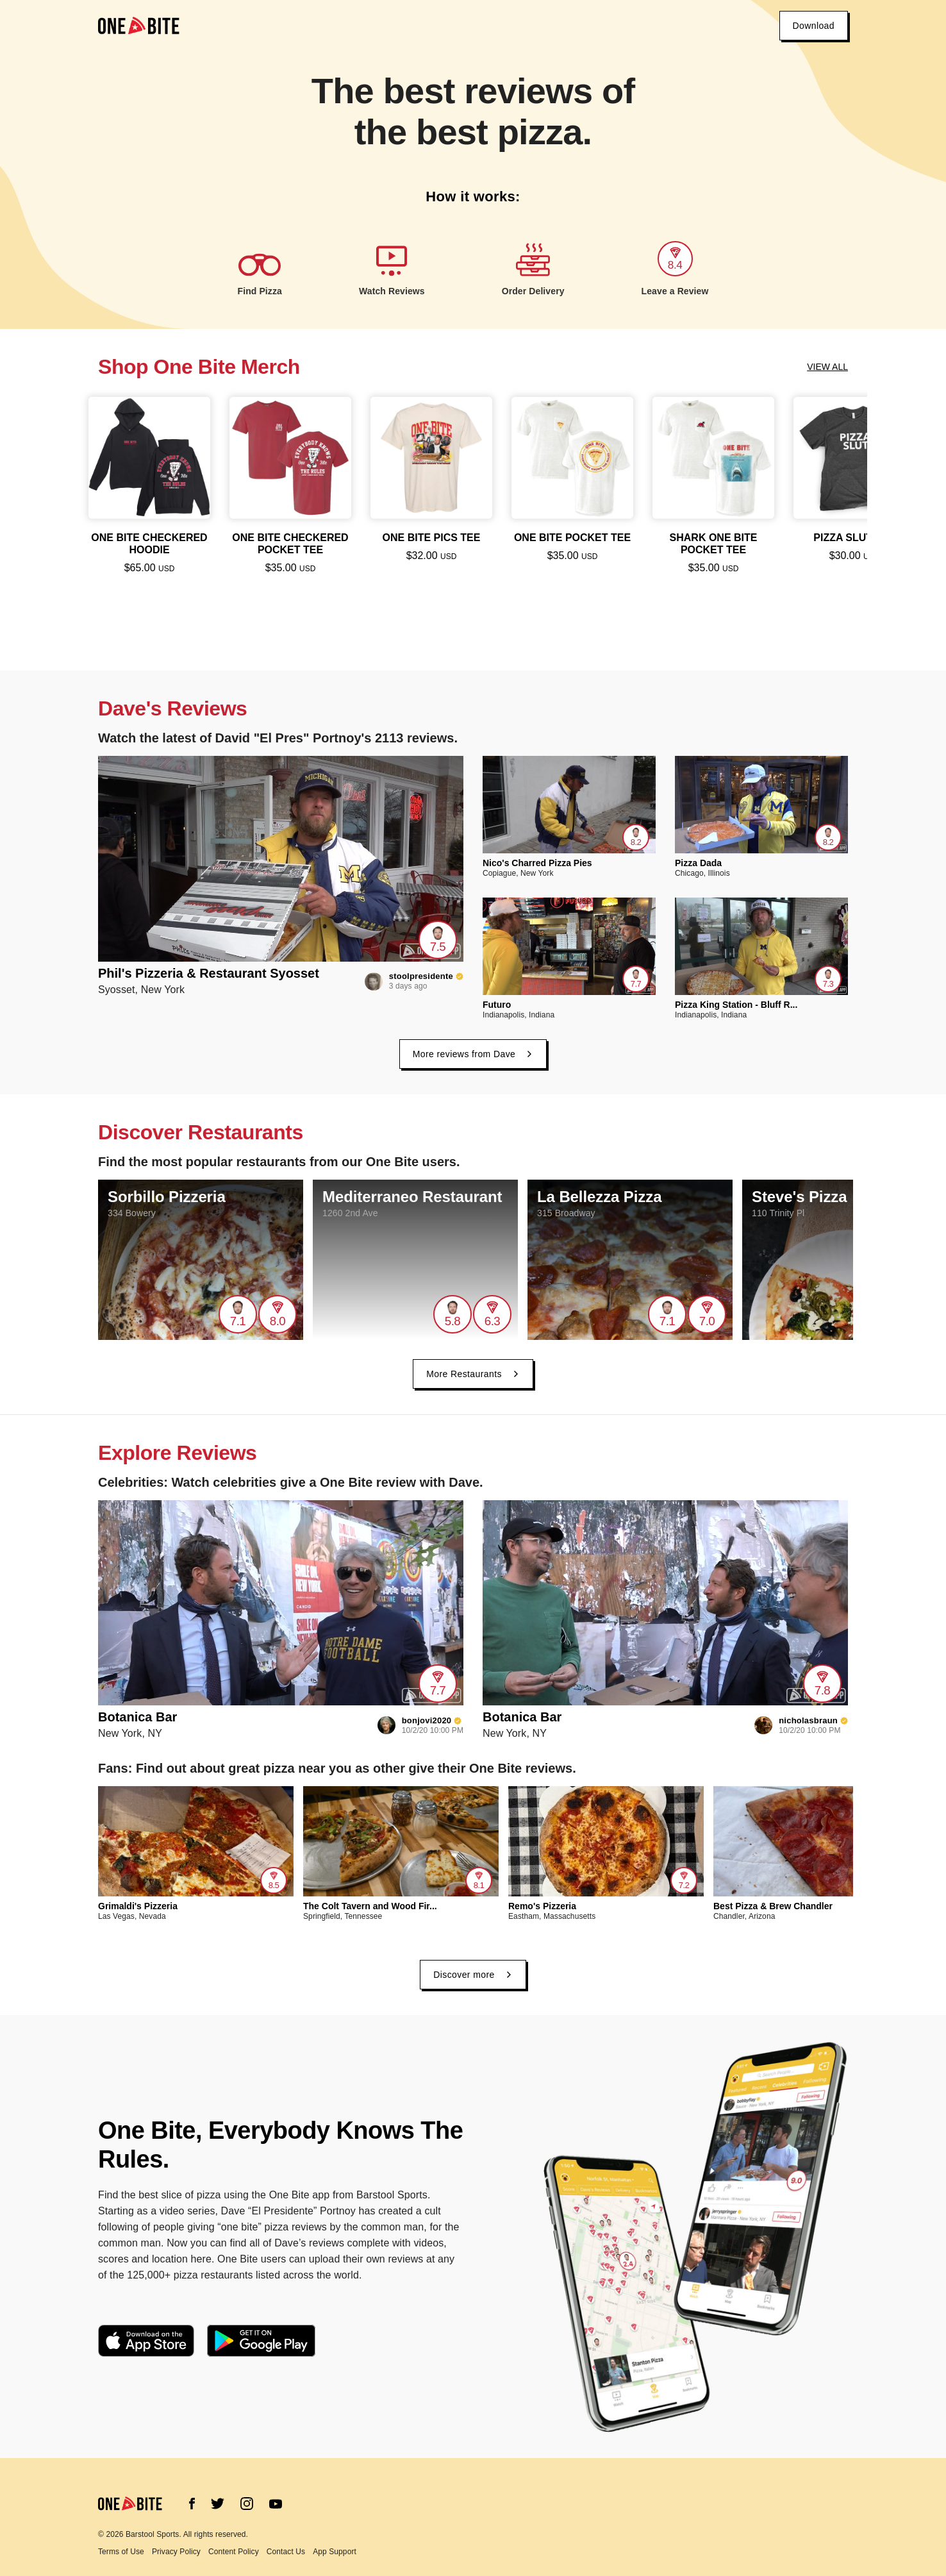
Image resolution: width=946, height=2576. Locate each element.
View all (827, 367)
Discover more (472, 1975)
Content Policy (233, 2551)
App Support (334, 2551)
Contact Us (286, 2551)
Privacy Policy (176, 2551)
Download (813, 26)
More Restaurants (473, 1374)
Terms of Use (121, 2551)
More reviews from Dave (473, 1054)
